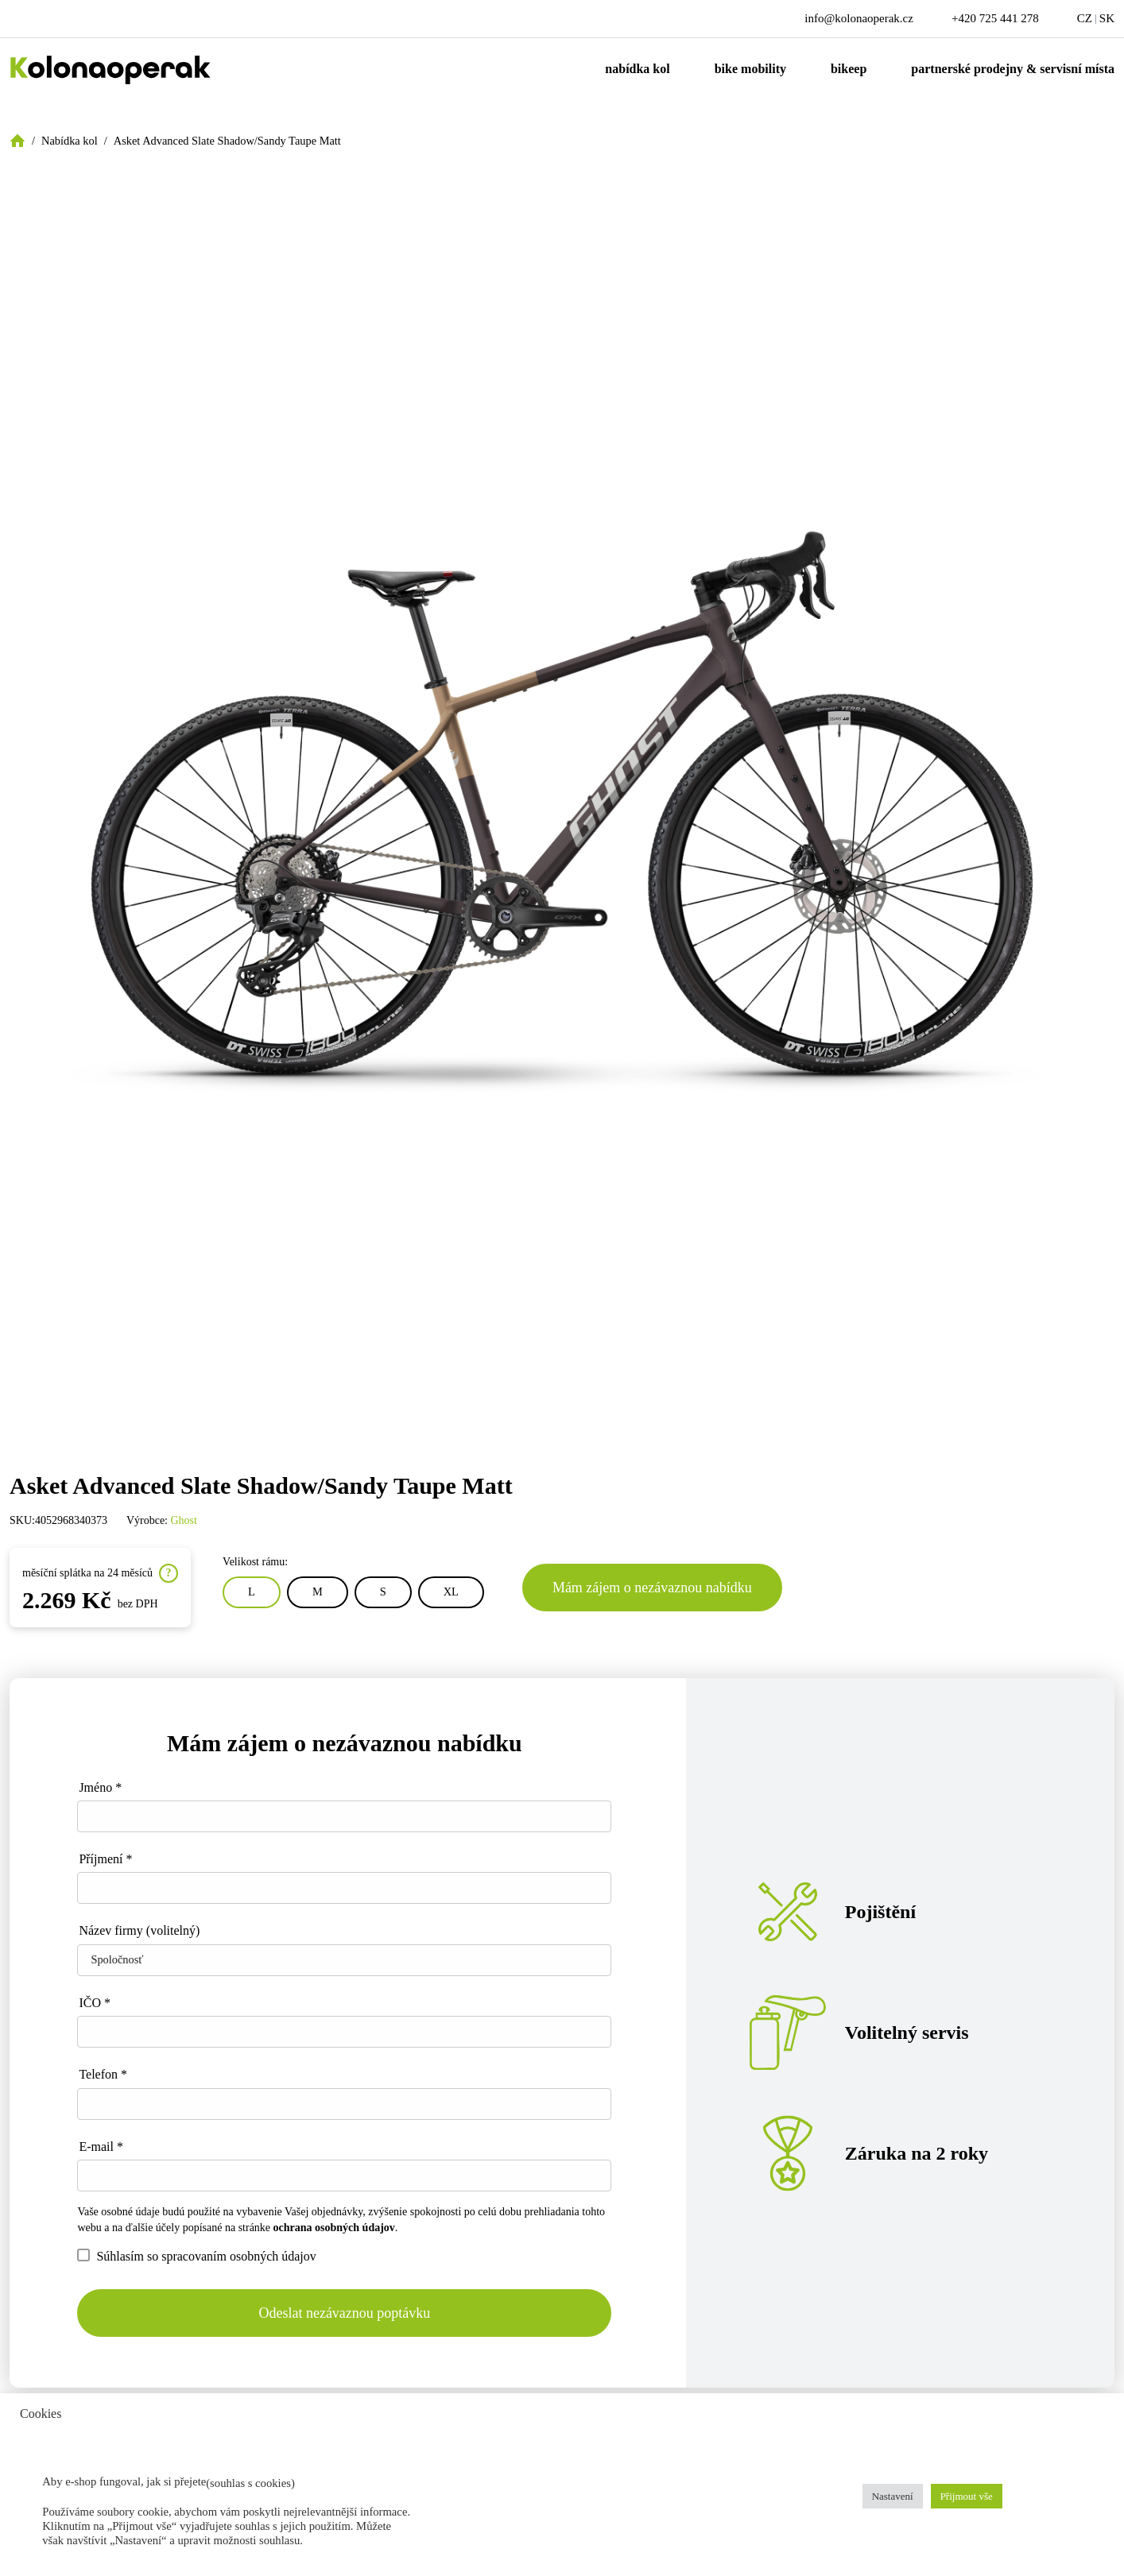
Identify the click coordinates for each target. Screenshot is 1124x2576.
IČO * (94, 2002)
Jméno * (100, 1787)
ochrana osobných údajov (334, 2228)
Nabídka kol (637, 68)
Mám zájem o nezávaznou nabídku (652, 1587)
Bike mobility (750, 68)
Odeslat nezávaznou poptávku (344, 2313)
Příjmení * (105, 1859)
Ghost (184, 1520)
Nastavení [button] (892, 2496)
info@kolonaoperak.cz (858, 18)
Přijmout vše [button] (966, 2496)
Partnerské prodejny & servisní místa (1012, 68)
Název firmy (139, 1930)
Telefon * (103, 2074)
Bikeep (848, 68)
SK (1106, 18)
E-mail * (101, 2146)
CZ (1084, 18)
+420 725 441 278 (995, 18)
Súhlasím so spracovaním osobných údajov (196, 2256)
